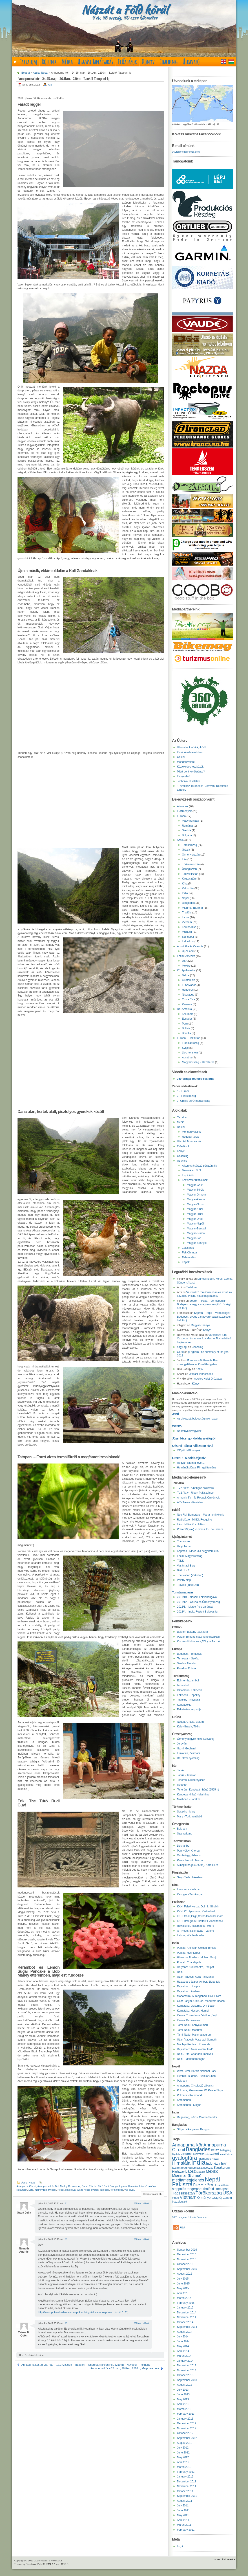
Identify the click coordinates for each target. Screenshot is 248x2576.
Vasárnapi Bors (186, 1565)
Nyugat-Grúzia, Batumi (190, 1721)
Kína (185, 883)
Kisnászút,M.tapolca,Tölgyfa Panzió (198, 1641)
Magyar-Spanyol (196, 1242)
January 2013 (185, 2418)
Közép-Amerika (186, 970)
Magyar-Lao (194, 1238)
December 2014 (186, 2312)
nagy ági (182, 1347)
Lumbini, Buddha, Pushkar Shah (196, 2076)
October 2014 (185, 2322)
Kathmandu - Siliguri (189, 2104)
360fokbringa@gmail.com (186, 151)
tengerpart (194, 2189)
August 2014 (184, 2331)
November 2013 (186, 2370)
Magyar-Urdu (195, 1218)
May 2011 (183, 2515)
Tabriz (180, 1770)
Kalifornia (193, 2167)
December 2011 (186, 2481)
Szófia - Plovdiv (186, 1663)
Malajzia (187, 931)
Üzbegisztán (189, 869)
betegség (225, 2150)
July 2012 (182, 2447)
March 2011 (184, 2524)
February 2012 (186, 2471)
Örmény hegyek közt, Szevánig (195, 1738)
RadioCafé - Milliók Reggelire (194, 1519)
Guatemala (188, 980)
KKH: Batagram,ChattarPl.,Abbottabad (200, 1921)
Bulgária (187, 835)
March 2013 (184, 2409)
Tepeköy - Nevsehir (188, 1699)
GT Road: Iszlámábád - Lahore (195, 1930)
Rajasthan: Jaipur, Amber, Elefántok (198, 1981)
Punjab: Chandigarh (189, 1962)
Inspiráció (187, 1175)
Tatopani (104, 2189)
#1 (66, 2203)
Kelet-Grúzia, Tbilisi (188, 1726)
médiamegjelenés (188, 2180)
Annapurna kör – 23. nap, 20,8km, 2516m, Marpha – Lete (124, 2368)
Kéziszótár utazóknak (195, 1180)
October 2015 (185, 2264)
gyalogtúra (121, 2186)
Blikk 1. (181, 1570)
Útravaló (190, 61)
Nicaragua (188, 994)
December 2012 (186, 2423)
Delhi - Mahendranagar (191, 2058)
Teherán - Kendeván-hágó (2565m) (198, 1789)
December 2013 (186, 2365)
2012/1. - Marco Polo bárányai (195, 1606)
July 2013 (182, 2389)
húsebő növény (147, 2186)
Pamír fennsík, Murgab (190, 1860)
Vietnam (187, 922)
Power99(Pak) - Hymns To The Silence (200, 1529)
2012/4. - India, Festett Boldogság (197, 1611)
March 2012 (184, 2466)
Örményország (191, 854)
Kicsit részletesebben (189, 752)
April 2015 (183, 2293)
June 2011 (183, 2510)
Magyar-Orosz (195, 1204)
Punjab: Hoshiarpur (188, 1952)
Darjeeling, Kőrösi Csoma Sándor (197, 2117)
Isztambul (182, 1685)
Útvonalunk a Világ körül (191, 747)
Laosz (185, 917)
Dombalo (31, 2564)
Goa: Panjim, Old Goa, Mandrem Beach (201, 2001)
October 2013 (185, 2375)
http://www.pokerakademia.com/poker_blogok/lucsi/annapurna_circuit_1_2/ (82, 2312)
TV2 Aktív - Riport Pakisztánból (195, 1492)
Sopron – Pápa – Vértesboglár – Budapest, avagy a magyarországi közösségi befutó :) (203, 1304)
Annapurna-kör (46, 2186)
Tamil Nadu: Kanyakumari (192, 2025)
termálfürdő (117, 2189)
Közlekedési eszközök (190, 766)
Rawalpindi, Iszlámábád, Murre (195, 1925)
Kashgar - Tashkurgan (190, 1894)
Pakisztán (188, 888)
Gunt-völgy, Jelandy (189, 1855)
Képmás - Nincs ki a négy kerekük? (198, 1551)
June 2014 (183, 2341)
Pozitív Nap (184, 1580)
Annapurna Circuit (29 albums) (195, 2085)
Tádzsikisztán (190, 873)
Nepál (44, 72)
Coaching (168, 61)
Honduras (188, 989)
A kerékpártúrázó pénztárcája (199, 1165)
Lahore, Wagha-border (190, 1935)
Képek (186, 1262)
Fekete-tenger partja (189, 1709)
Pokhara (182, 2080)
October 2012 (185, 2433)
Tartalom (28, 61)
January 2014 (185, 2360)
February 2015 (186, 2302)
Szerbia (186, 830)
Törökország (189, 845)
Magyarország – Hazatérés (198, 1062)
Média (67, 61)
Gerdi (180, 1352)
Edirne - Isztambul (188, 1680)
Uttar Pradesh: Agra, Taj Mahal (195, 1976)
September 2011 (187, 2495)
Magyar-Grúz (195, 1185)
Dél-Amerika (184, 1009)
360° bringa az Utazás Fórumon (189, 2217)
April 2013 (183, 2404)
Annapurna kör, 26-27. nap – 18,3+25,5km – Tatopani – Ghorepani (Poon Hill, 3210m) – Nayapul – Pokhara (85, 2364)
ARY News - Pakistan (190, 1502)
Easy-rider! (183, 776)
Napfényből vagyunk (189, 1431)
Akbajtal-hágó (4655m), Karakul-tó (197, 1865)
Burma (188, 2154)
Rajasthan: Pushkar (189, 1991)
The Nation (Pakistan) (190, 1575)
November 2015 (186, 2259)
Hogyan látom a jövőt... (191, 1462)
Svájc (185, 1047)
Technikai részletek (188, 781)
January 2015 (185, 2307)
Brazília (186, 1033)
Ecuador (187, 1018)
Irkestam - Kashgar (188, 1889)
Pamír (201, 2185)
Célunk (181, 757)
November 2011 (186, 2486)
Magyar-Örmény (196, 1194)
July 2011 (182, 2505)
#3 (66, 2323)
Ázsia (36, 72)
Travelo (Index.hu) (188, 1584)
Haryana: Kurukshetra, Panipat (195, 1967)
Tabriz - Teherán (186, 1775)
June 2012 (183, 2452)
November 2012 (186, 2428)
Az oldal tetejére (226, 2559)
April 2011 (183, 2520)
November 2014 (186, 2317)
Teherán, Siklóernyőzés (191, 1780)
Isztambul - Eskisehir (189, 1690)
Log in (180, 2546)
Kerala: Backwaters (188, 2020)
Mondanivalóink (191, 1131)
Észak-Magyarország (189, 1556)
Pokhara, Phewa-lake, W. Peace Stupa (200, 2090)
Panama (187, 1004)
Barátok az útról (191, 1170)
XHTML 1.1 (49, 2564)
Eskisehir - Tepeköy (188, 1695)
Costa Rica (188, 999)
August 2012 (184, 2442)
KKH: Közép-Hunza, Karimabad (196, 1911)
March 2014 (184, 2355)
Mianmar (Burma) (192, 907)
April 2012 (183, 2462)
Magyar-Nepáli (195, 1223)
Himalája (133, 2186)
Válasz (137, 2203)
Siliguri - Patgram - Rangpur (193, 2129)
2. (189, 1570)
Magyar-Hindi (195, 1214)
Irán (184, 859)
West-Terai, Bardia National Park (196, 2071)
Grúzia (186, 849)
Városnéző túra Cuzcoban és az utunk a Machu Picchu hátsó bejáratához (204, 1338)
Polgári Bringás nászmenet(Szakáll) (198, 1636)
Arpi (50, 84)
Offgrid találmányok (188, 1450)
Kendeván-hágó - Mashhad (193, 1794)
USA (185, 960)
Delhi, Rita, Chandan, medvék (195, 2054)
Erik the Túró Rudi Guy (101, 2186)
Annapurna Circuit (26, 2186)
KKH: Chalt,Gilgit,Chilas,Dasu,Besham (200, 1916)
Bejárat (14, 61)
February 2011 (186, 2529)
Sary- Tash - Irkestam (190, 1877)
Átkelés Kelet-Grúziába (208, 1378)
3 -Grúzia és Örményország (193, 1100)
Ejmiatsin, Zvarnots (188, 1753)
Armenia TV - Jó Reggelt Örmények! (198, 1497)
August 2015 (184, 2273)
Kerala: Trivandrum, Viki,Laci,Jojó (197, 2015)
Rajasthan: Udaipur (188, 1986)
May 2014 (183, 2346)
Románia (187, 825)
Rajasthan (222, 2185)
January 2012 (185, 2476)
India (185, 893)
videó (175, 2197)
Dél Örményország (188, 1758)
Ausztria (187, 1057)
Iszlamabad (179, 2167)
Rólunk (49, 61)
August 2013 (184, 2384)
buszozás (198, 2154)
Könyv (148, 61)
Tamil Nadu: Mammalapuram (194, 2034)
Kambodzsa (189, 927)
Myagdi (52, 2189)
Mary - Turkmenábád (189, 1816)
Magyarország (190, 820)
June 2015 (183, 2283)
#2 (66, 2239)
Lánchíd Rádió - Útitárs (191, 1524)
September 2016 (187, 2249)
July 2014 (182, 2336)
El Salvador (189, 985)
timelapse (221, 2189)
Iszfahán (182, 1784)
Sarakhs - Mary (186, 1811)
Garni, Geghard (186, 1748)
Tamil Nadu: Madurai (189, 2030)
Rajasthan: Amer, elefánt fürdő (195, 2049)
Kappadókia (184, 1704)
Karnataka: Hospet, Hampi (193, 2010)
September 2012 (187, 2438)
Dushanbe (183, 1845)
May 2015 (183, 2288)
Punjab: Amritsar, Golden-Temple (196, 1947)
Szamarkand (184, 1833)
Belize (185, 975)
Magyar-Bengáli (196, 1228)
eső (216, 2154)
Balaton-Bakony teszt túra (192, 1631)
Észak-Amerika (186, 956)
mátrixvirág (41, 2189)
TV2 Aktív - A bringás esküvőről (195, 1488)
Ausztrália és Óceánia (190, 946)
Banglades (188, 902)
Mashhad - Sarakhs (188, 1799)
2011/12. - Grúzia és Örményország (198, 1602)
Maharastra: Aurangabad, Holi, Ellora (199, 1996)
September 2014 (187, 2326)
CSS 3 (64, 2564)
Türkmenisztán (191, 864)
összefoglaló (179, 2201)
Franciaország (190, 1042)
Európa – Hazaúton (188, 1038)
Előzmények (184, 811)
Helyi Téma (183, 1546)
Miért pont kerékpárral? (191, 771)
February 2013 (186, 2413)
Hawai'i (216, 2158)
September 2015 (187, 2269)
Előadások (127, 61)
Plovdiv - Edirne (186, 1668)
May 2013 (183, 2399)
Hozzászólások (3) (152, 2194)
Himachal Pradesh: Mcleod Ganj (196, 1957)
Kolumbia (187, 1014)
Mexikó (186, 965)
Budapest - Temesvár (189, 1653)
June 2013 (183, 2394)
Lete (31, 2189)
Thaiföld (187, 912)
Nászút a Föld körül (124, 7)
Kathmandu (184, 2100)
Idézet (146, 2203)
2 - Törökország (186, 1095)
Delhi (180, 1972)
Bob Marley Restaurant (67, 2186)
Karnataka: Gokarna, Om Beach (196, 2005)
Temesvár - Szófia (188, 1658)
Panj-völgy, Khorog (188, 1850)
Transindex (183, 1541)
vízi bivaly (129, 2189)
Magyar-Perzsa (196, 1199)
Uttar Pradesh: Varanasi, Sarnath (197, 2039)
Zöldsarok (188, 1247)
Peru (185, 1023)
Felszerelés (189, 1257)
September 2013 (187, 2380)
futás (222, 2154)
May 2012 (183, 2457)
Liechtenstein (190, 1052)
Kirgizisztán (189, 878)
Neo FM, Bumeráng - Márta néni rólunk (200, 1514)
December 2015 (186, 2254)
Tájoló (180, 1560)
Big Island (177, 2154)
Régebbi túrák (190, 1136)
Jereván (182, 1743)
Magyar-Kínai (195, 1209)
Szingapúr (188, 936)
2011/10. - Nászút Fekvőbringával (197, 1597)
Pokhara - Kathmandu (190, 2095)
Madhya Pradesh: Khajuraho (194, 2044)
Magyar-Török (195, 1189)
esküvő (209, 2154)
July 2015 (182, 2278)
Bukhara (182, 1828)
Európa (181, 816)
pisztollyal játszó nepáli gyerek (82, 2189)
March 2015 (184, 2298)
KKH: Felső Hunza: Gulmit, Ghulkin (198, 1906)
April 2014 (183, 2351)
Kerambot (21, 2189)
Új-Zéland (188, 951)
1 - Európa (183, 1091)
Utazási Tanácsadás (95, 61)
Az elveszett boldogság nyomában (197, 1418)
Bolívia (186, 1028)
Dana (85, 2186)
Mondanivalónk (186, 762)
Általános (182, 806)
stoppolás (179, 2189)
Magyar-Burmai (196, 1233)
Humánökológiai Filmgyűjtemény (196, 1467)
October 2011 (185, 2491)
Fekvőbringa (189, 1252)
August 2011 (184, 2500)
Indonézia (188, 941)
